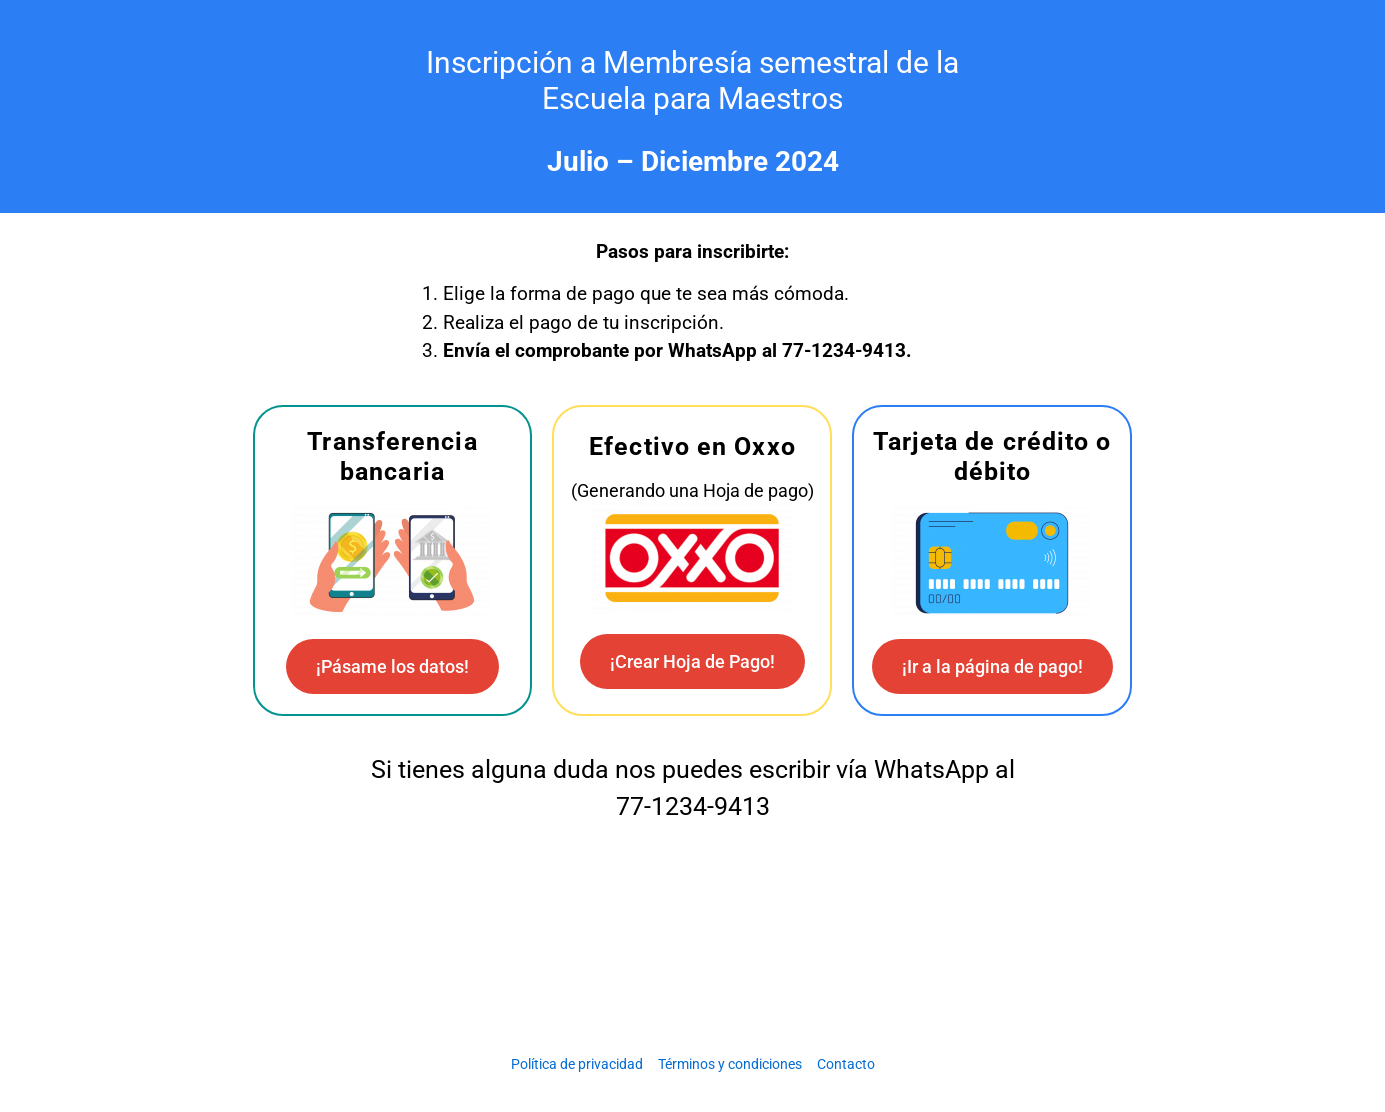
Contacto (846, 1064)
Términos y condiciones (730, 1064)
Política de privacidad (577, 1064)
